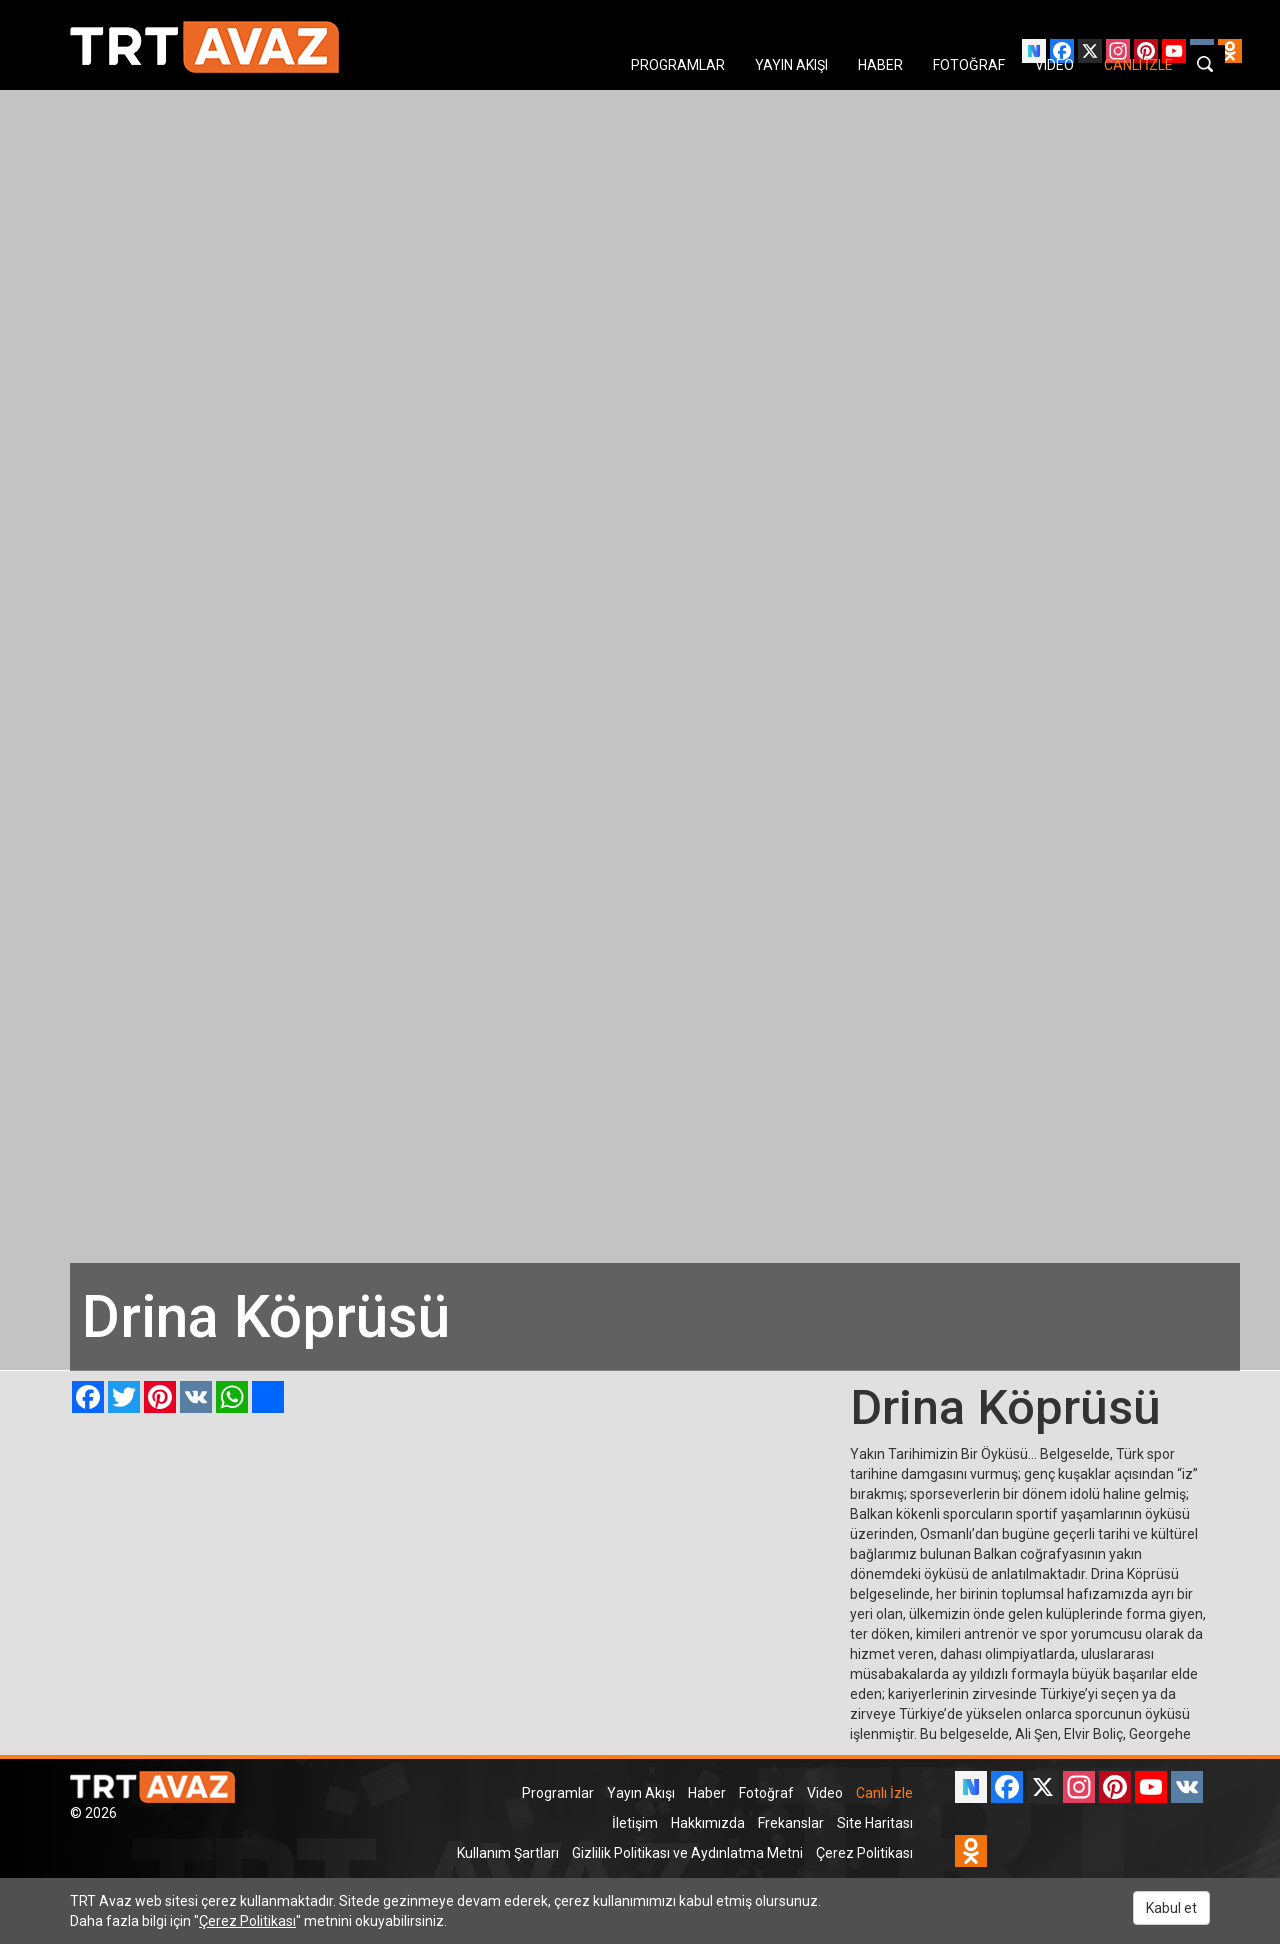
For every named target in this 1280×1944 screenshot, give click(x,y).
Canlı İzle (884, 1793)
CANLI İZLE (1138, 65)
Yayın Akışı (641, 1793)
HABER (880, 65)
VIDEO (1054, 65)
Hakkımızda (708, 1823)
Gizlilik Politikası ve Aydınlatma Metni (687, 1853)
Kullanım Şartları (508, 1853)
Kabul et (1171, 1908)
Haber (707, 1793)
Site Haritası (875, 1823)
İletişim (635, 1823)
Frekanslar (791, 1823)
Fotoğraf (766, 1793)
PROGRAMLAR (678, 65)
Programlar (558, 1793)
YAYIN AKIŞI (791, 65)
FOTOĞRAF (969, 65)
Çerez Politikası (864, 1853)
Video (825, 1793)
